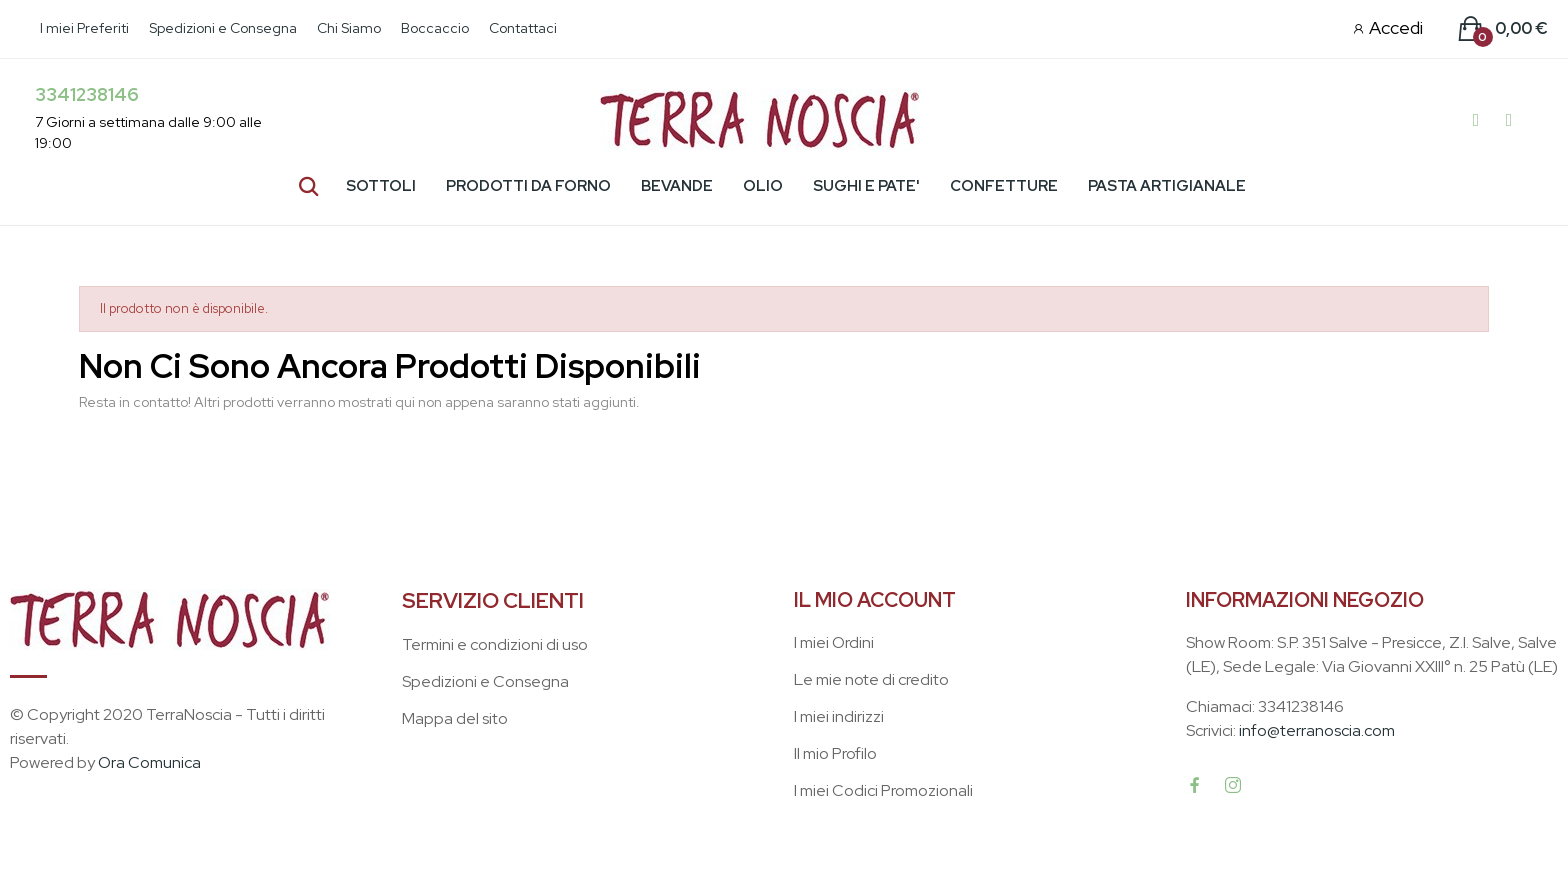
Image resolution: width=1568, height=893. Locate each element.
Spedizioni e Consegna (223, 28)
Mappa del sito (455, 718)
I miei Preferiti (84, 28)
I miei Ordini (834, 642)
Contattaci (523, 28)
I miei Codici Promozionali (883, 790)
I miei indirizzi (839, 716)
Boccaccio (435, 28)
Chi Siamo (349, 28)
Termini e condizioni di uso (495, 644)
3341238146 (87, 94)
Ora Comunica (149, 762)
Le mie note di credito (871, 679)
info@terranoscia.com (1317, 730)
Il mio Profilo (835, 753)
